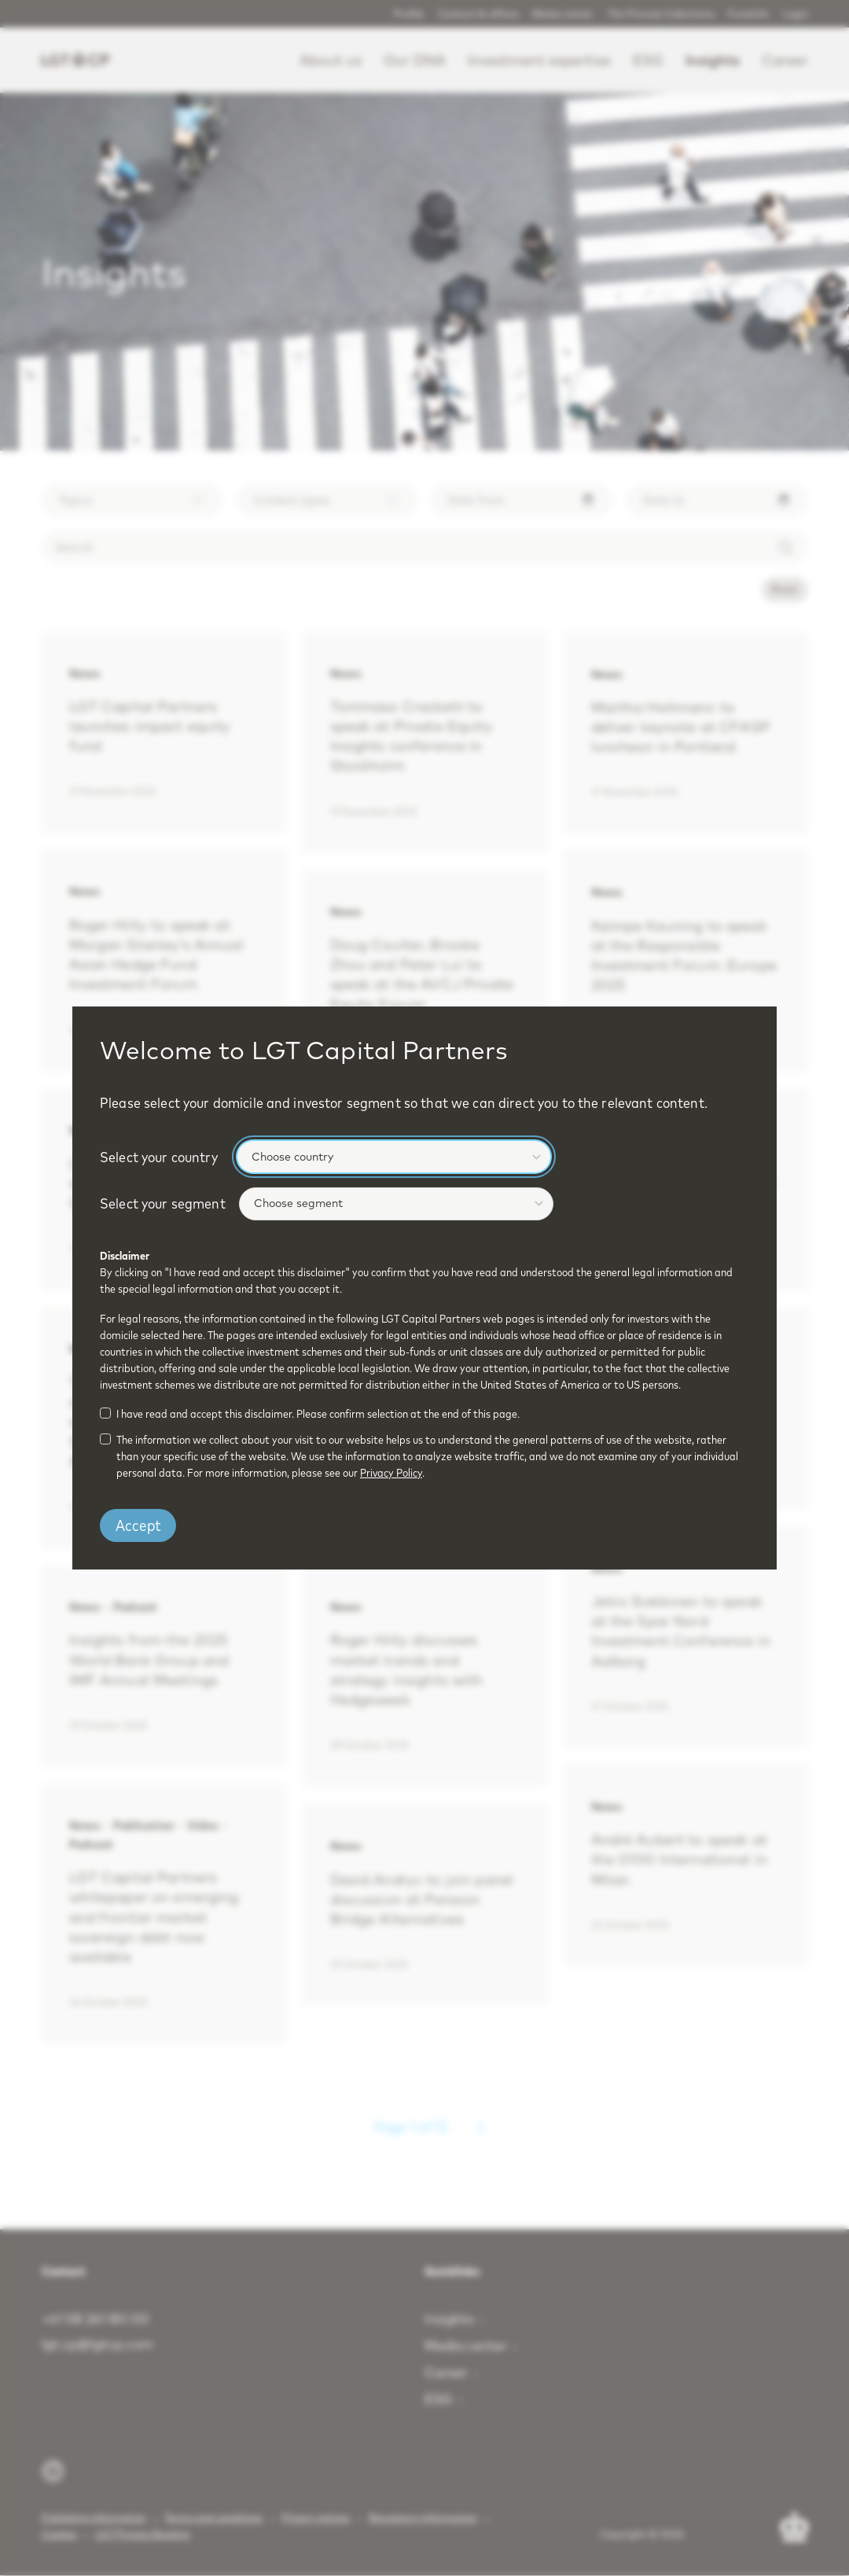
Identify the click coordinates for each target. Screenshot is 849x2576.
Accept (138, 1525)
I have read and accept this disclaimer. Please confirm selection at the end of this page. (318, 1414)
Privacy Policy (391, 1473)
